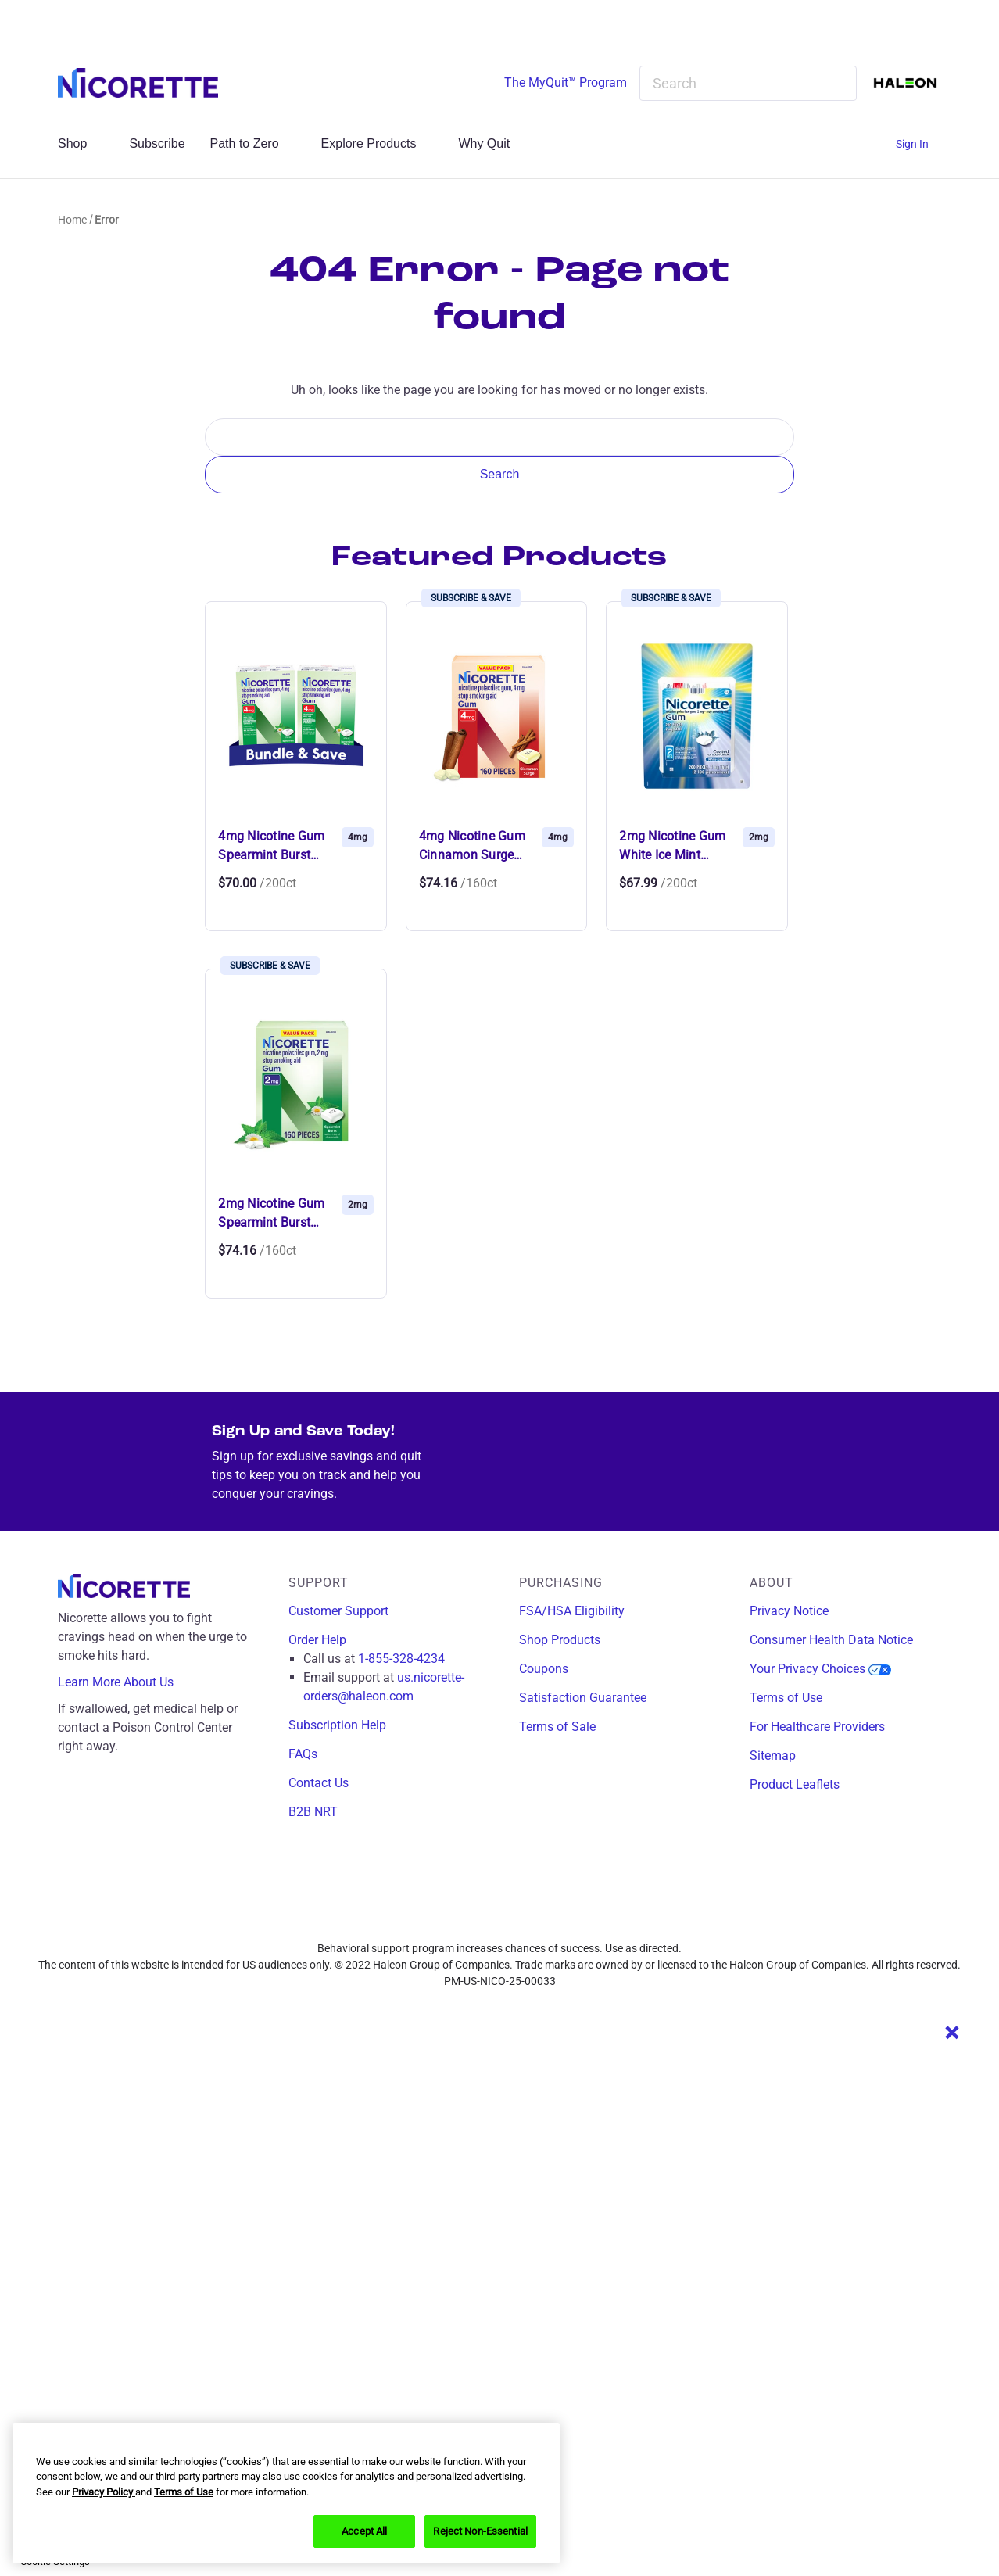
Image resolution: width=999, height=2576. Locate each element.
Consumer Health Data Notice (831, 1639)
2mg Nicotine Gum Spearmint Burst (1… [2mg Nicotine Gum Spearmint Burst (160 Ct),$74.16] (271, 1214)
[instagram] (487, 1920)
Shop (81, 143)
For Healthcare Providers (817, 1726)
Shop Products (559, 1639)
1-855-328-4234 (401, 1658)
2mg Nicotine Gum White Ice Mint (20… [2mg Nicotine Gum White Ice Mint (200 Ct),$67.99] (672, 847)
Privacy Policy (103, 2492)
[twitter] (522, 1920)
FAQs (302, 1754)
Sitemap (773, 1755)
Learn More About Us (127, 1682)
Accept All (364, 2531)
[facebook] (453, 1920)
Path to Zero (253, 143)
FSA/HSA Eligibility (572, 1610)
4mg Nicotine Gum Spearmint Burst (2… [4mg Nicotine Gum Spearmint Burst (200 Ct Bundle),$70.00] (271, 847)
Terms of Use (786, 1697)
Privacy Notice (789, 1610)
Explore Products (377, 143)
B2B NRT (313, 1811)
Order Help (317, 1639)
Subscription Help (337, 1725)
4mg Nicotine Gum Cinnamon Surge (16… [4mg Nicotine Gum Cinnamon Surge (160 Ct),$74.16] (472, 847)
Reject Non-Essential (480, 2531)
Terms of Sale (557, 1726)
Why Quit (492, 143)
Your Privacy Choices (820, 1668)
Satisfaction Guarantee (582, 1697)
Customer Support (338, 1610)
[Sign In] (918, 144)
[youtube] (556, 1920)
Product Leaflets (795, 1784)
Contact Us (318, 1782)
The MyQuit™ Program (565, 82)
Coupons (543, 1668)
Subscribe (156, 143)
